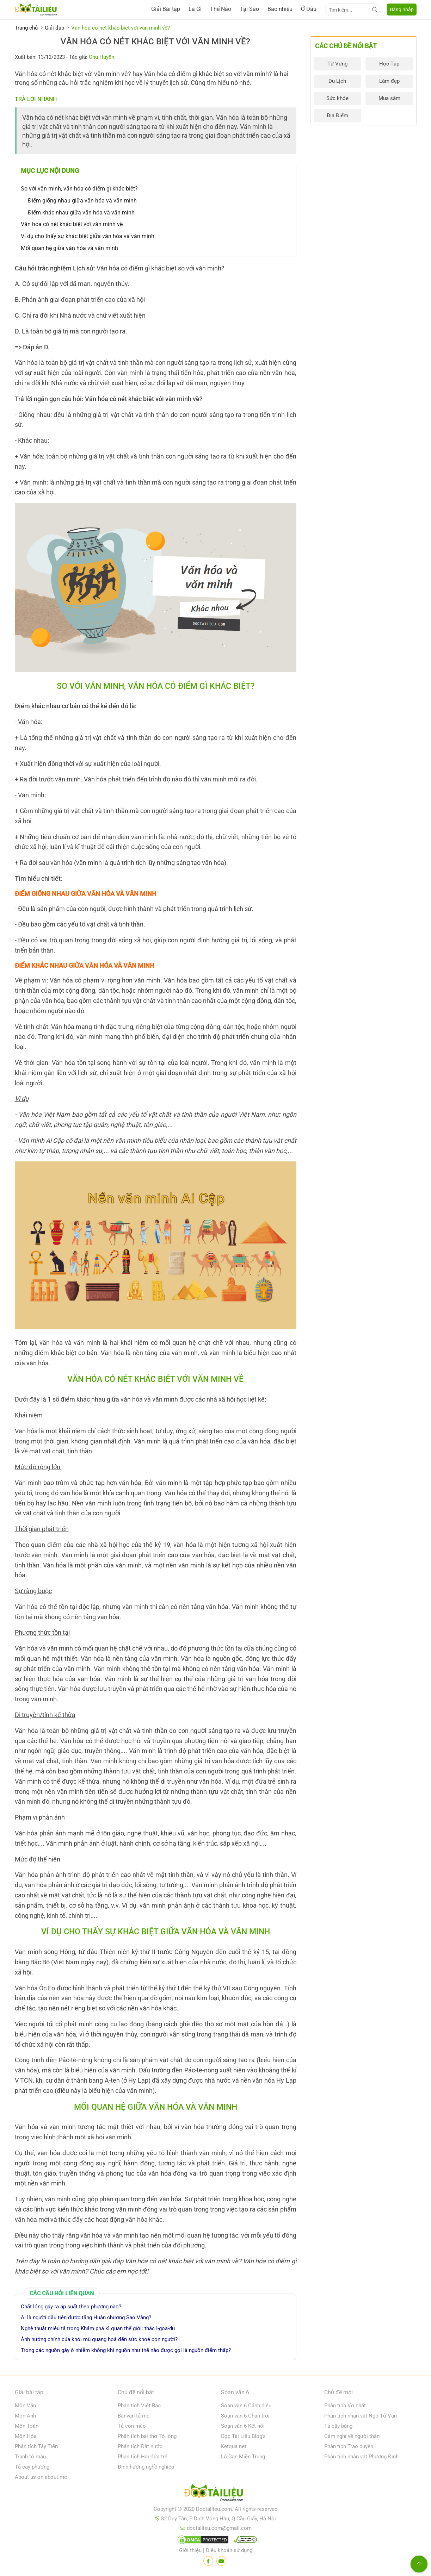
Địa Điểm (337, 115)
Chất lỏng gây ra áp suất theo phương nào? (71, 2306)
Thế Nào (220, 9)
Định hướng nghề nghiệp (146, 2467)
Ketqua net (233, 2446)
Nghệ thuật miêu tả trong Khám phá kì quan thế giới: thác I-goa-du (98, 2328)
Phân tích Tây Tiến (36, 2446)
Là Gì (195, 9)
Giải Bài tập (165, 9)
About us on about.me (41, 2477)
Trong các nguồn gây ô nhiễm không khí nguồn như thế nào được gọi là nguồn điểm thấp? (126, 2350)
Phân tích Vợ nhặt (345, 2405)
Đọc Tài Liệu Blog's (243, 2436)
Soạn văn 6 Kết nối (243, 2426)
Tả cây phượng (32, 2467)
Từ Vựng (337, 64)
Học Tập (389, 64)
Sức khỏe (337, 98)
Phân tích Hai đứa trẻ (142, 2456)
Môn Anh (25, 2416)
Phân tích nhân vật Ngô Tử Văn (360, 2416)
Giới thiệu (190, 2550)
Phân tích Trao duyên (348, 2446)
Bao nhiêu (280, 9)
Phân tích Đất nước (140, 2446)
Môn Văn (25, 2405)
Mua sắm (389, 98)
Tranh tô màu (30, 2456)
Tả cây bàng (338, 2426)
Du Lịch (337, 81)
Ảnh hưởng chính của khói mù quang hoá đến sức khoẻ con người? (99, 2339)
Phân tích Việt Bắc (139, 2405)
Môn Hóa (26, 2436)
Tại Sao (249, 9)
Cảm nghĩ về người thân (352, 2436)
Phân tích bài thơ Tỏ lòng (147, 2436)
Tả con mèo (132, 2426)
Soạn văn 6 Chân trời (245, 2416)
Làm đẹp (389, 81)
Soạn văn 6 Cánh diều (246, 2405)
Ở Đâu (308, 9)
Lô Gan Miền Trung (243, 2456)
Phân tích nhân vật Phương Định (361, 2456)
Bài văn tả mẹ (133, 2416)
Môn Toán (26, 2426)
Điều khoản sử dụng (229, 2550)
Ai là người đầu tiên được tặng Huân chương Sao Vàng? (86, 2317)
